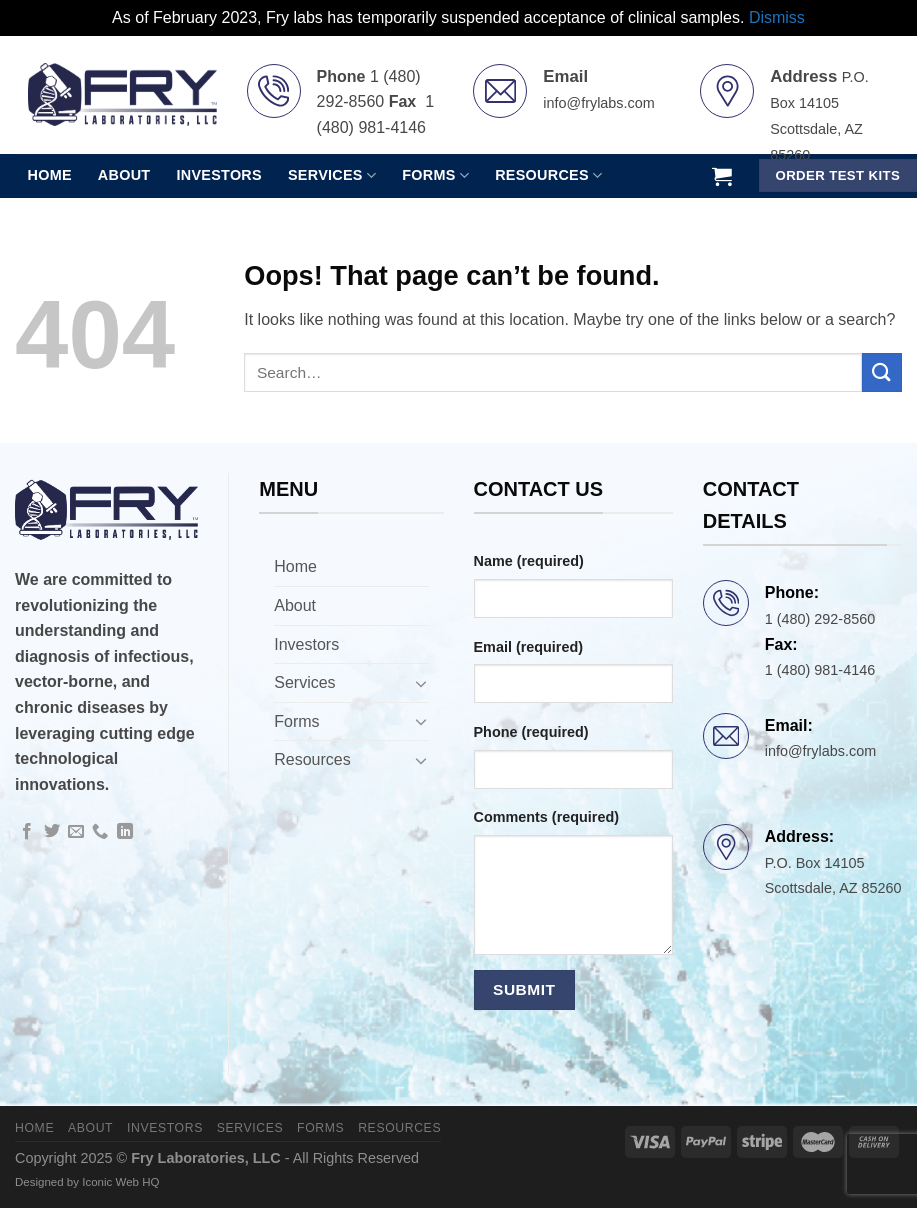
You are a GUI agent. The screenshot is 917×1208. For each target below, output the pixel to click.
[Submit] (882, 372)
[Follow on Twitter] (52, 832)
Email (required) (529, 647)
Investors (219, 175)
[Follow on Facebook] (27, 832)
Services (304, 682)
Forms (296, 721)
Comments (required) (547, 817)
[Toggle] (421, 683)
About (124, 175)
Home (50, 175)
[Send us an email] (76, 832)
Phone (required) (531, 732)
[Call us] (100, 832)
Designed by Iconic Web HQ (87, 1182)
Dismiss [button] (777, 17)
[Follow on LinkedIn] (125, 832)
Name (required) (529, 561)
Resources (312, 759)
